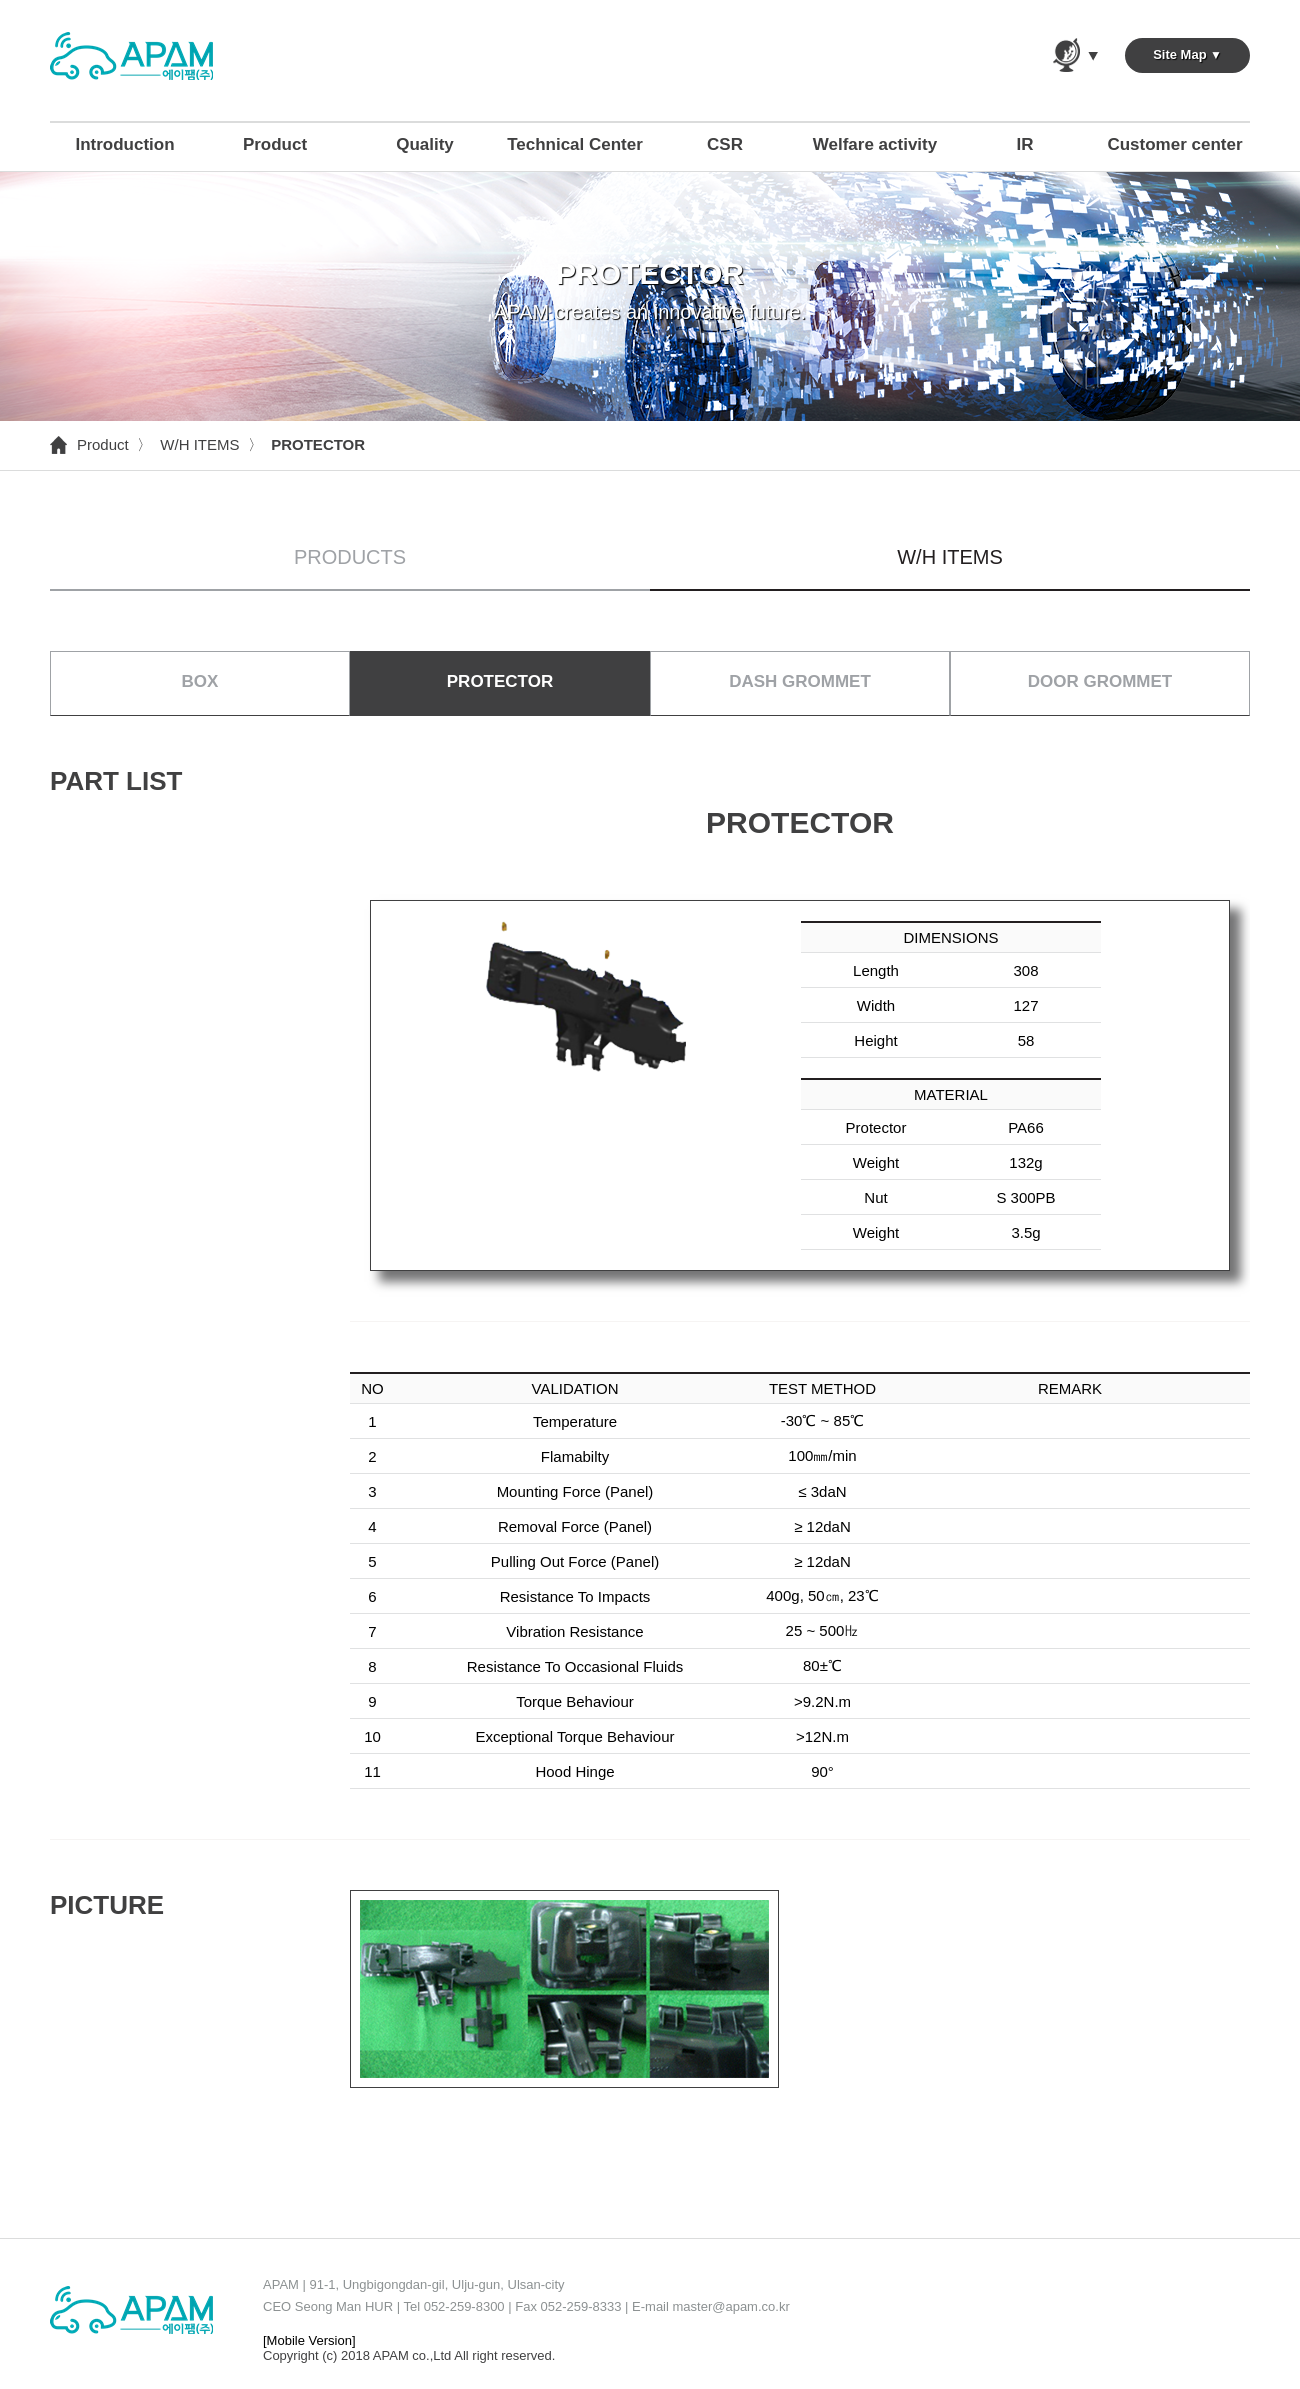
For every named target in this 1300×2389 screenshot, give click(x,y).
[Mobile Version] (309, 2340)
